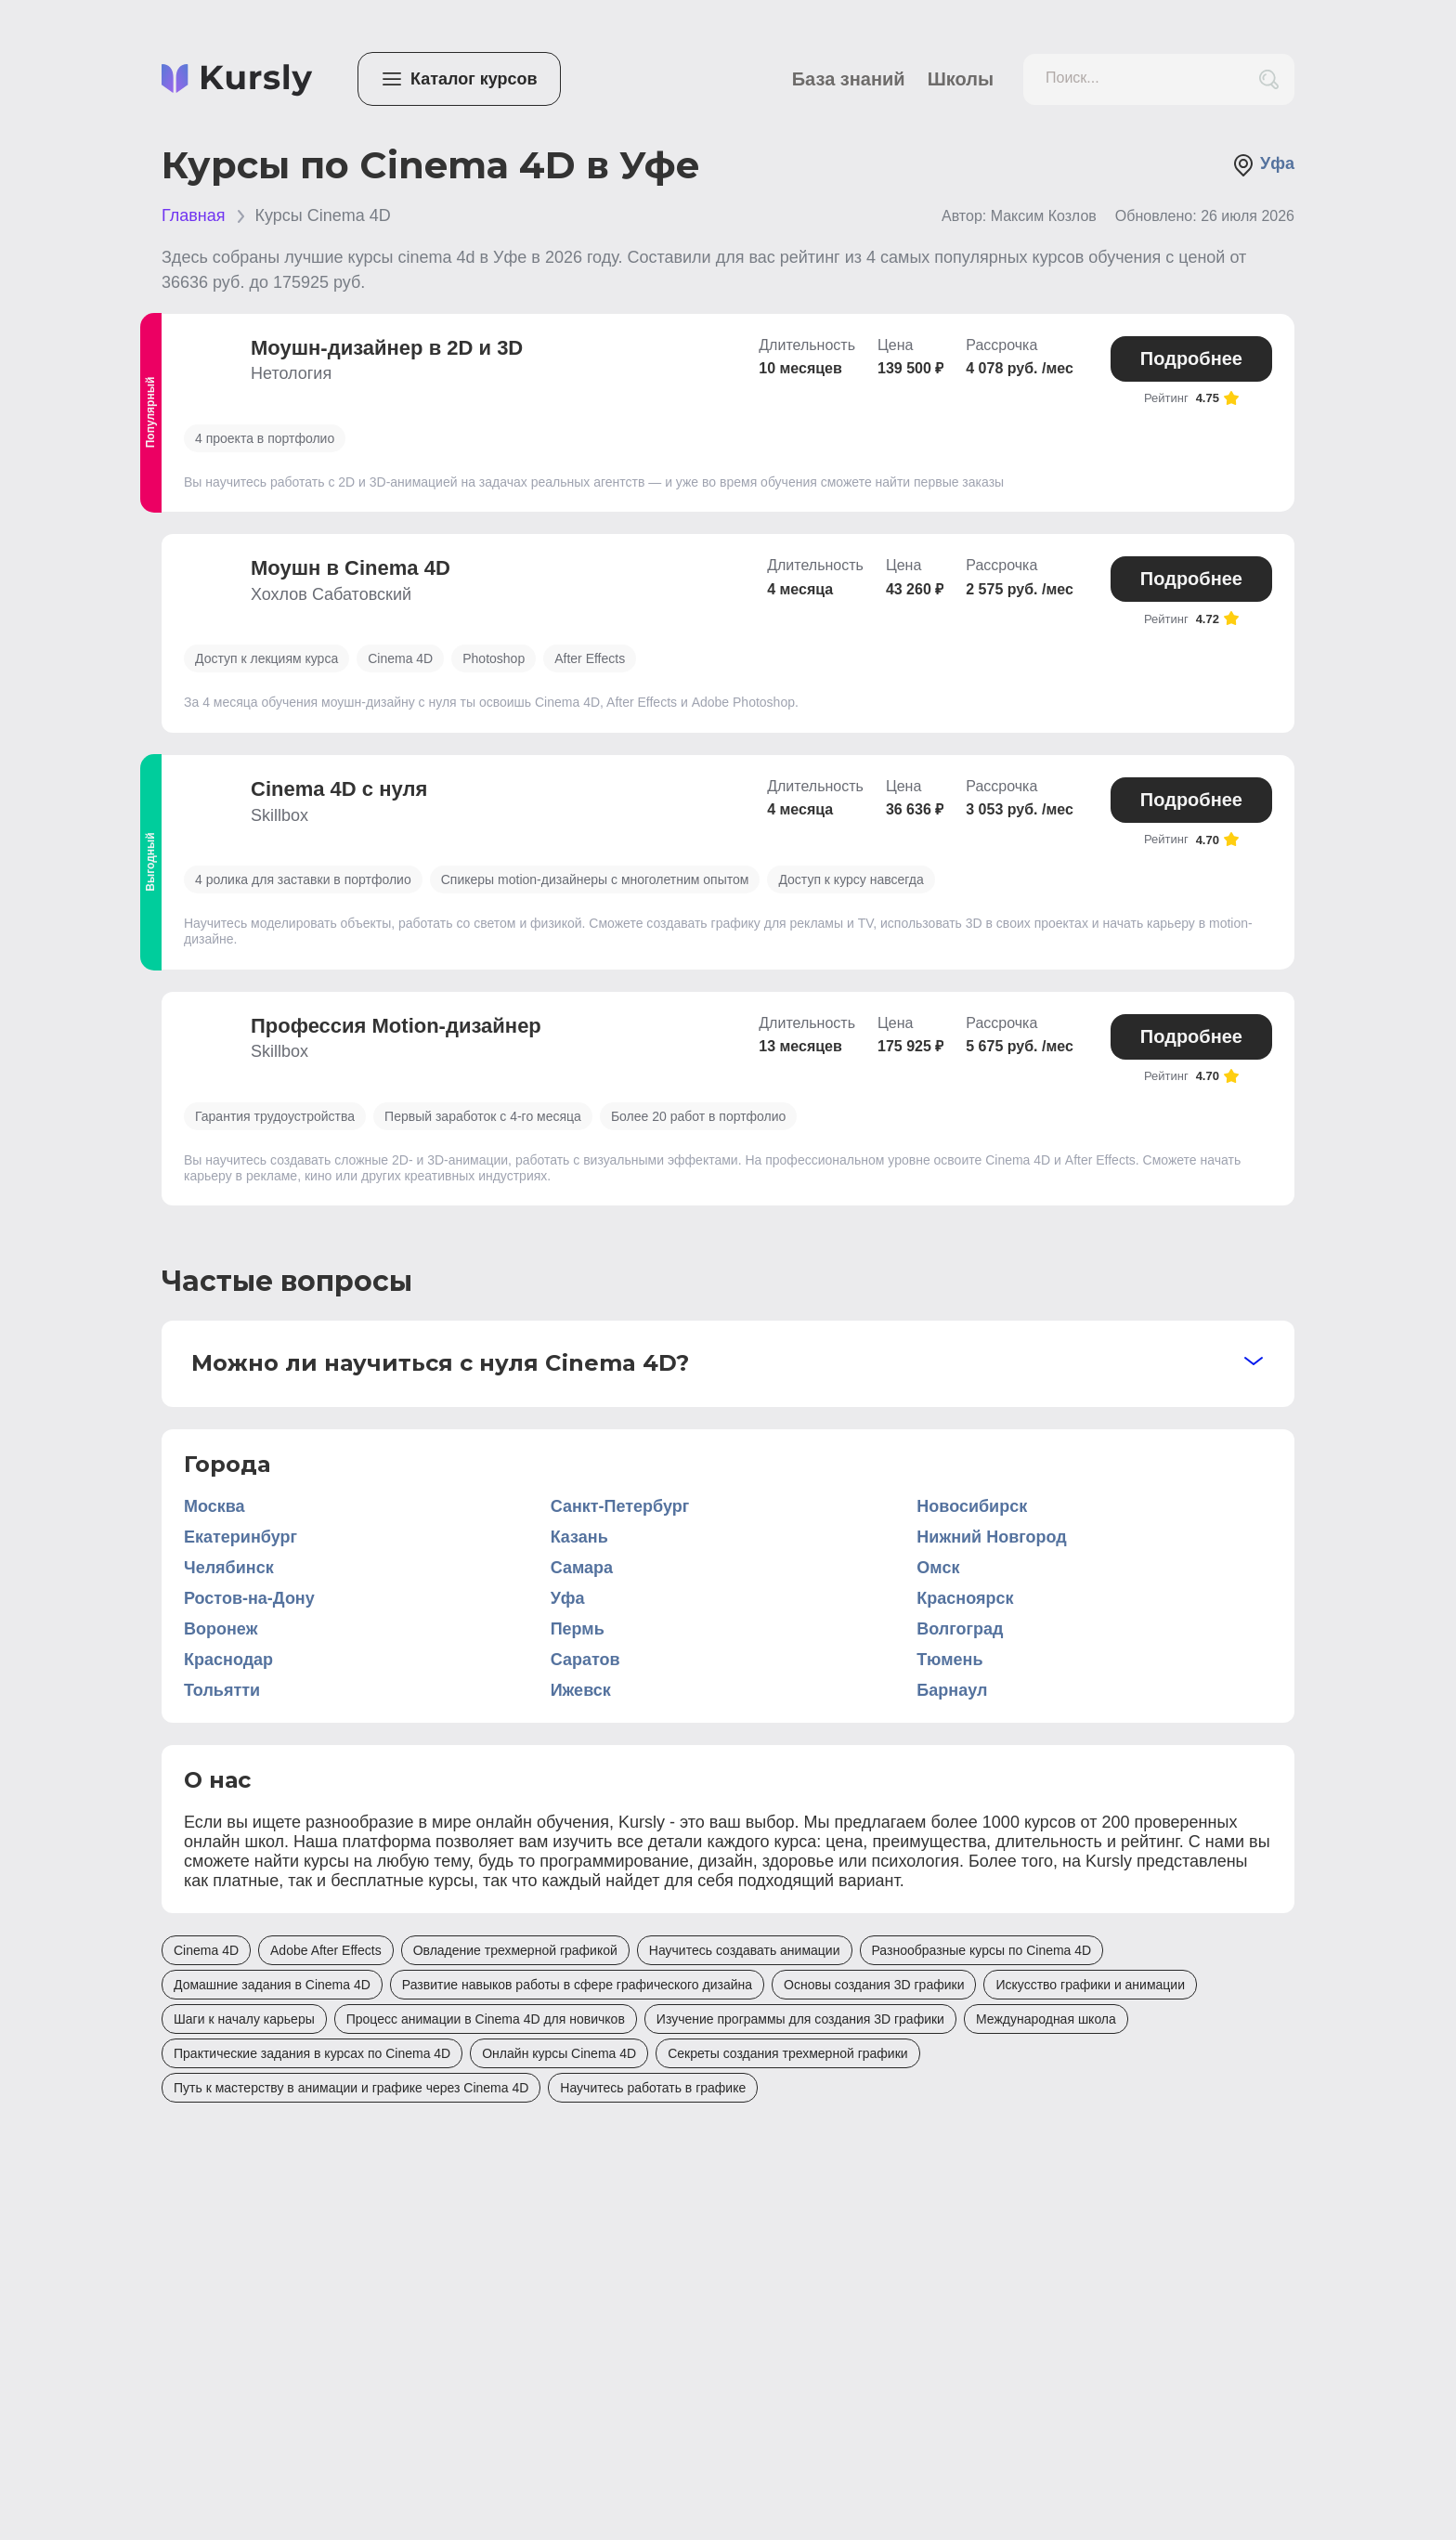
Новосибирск (971, 1506)
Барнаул (951, 1690)
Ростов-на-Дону (249, 1598)
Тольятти (222, 1690)
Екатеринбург (240, 1537)
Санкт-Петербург (620, 1506)
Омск (937, 1567)
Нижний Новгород (991, 1537)
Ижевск (581, 1690)
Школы (961, 79)
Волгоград (959, 1629)
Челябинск (229, 1567)
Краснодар (228, 1659)
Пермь (577, 1629)
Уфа (1263, 165)
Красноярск (964, 1598)
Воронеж (220, 1629)
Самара (582, 1567)
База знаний (848, 79)
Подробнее (1191, 358)
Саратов (585, 1659)
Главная (194, 215)
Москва (214, 1506)
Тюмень (949, 1659)
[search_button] (1269, 79)
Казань (579, 1537)
